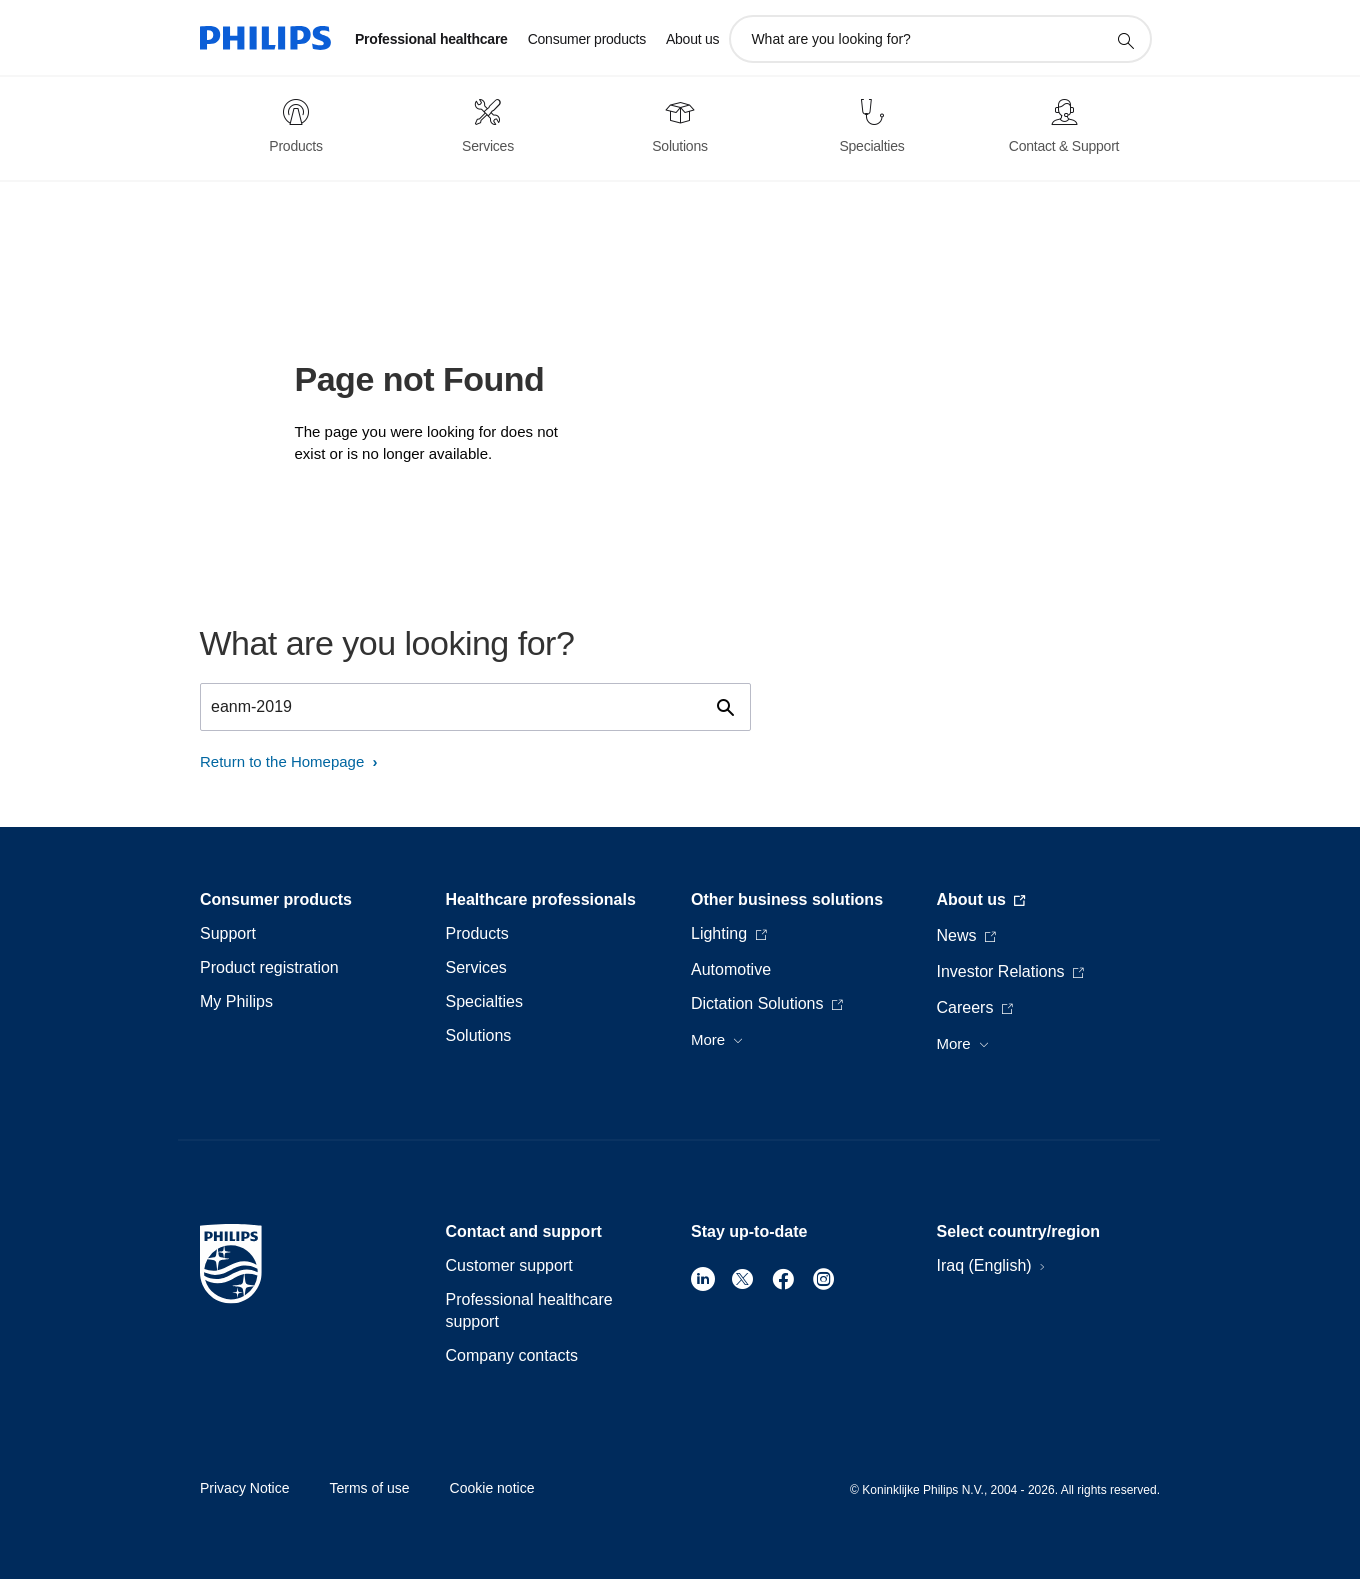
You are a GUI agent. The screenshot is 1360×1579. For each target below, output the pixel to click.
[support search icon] (1125, 40)
